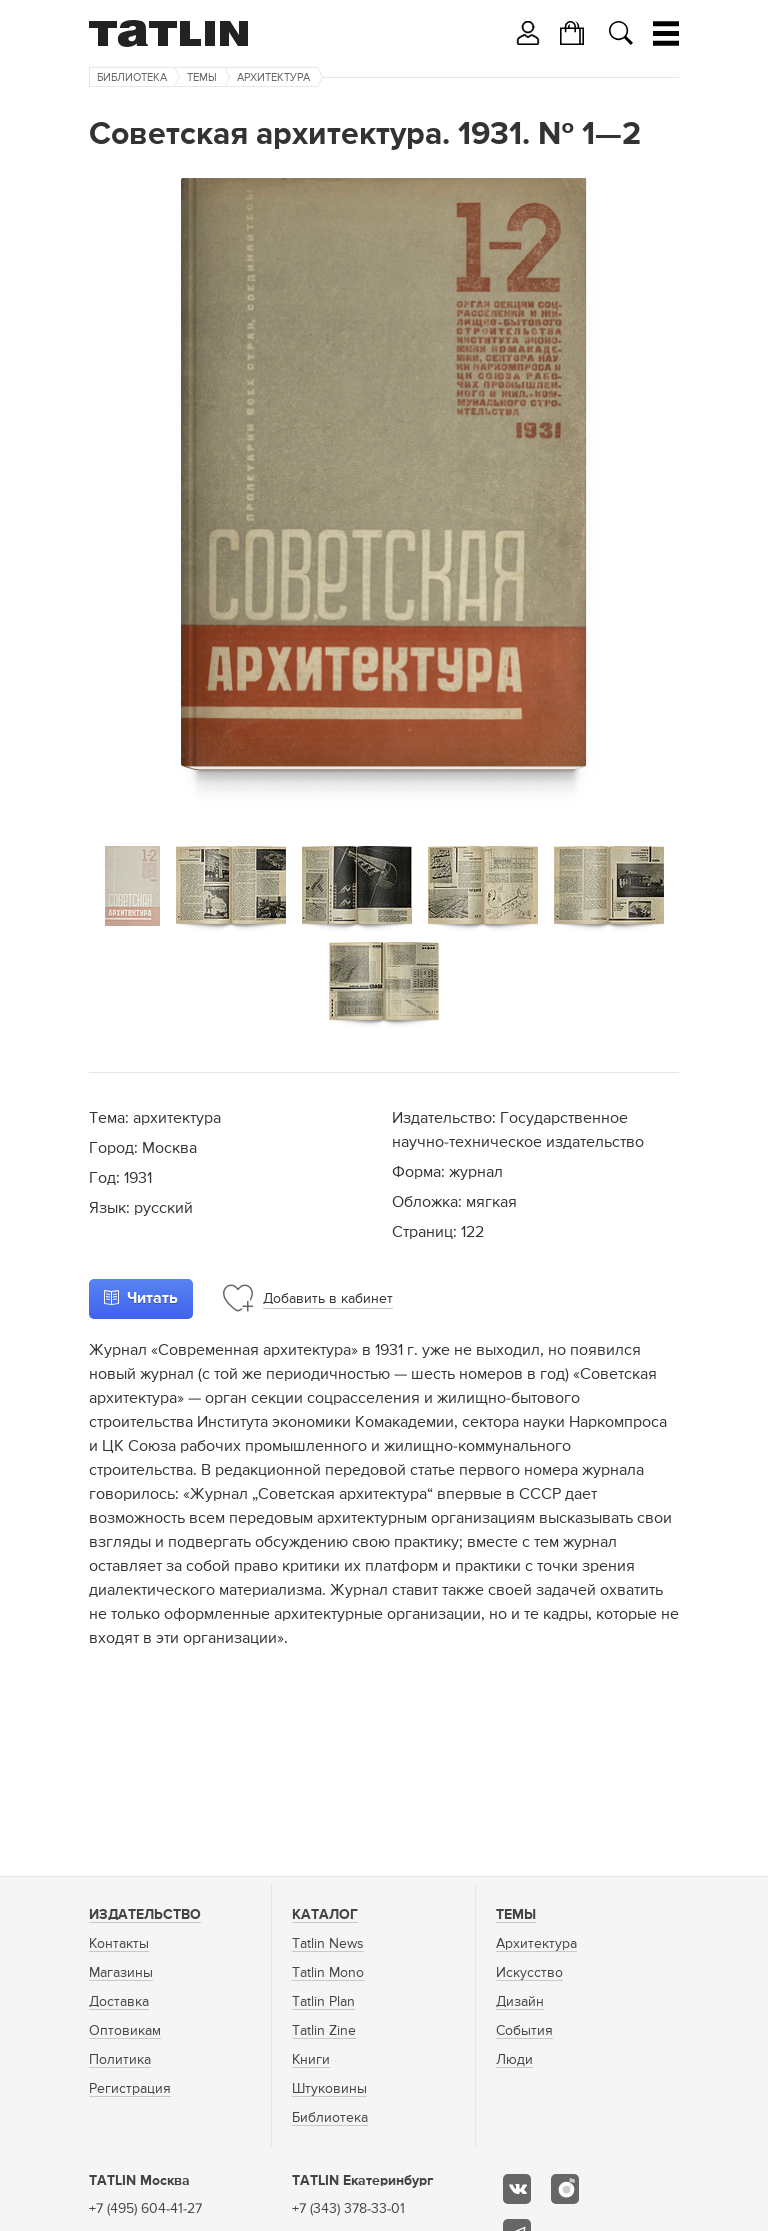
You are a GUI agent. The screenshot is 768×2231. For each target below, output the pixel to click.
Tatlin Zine (324, 2031)
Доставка (119, 2002)
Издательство (145, 1915)
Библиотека (132, 77)
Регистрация (130, 2089)
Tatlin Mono (328, 1973)
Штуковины (329, 2089)
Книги (311, 2060)
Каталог (325, 1915)
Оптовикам (125, 2031)
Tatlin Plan (323, 2002)
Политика (120, 2060)
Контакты (119, 1944)
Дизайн (520, 2002)
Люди (514, 2060)
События (524, 2031)
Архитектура (273, 77)
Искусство (529, 1973)
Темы (202, 77)
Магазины (121, 1973)
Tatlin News (328, 1944)
